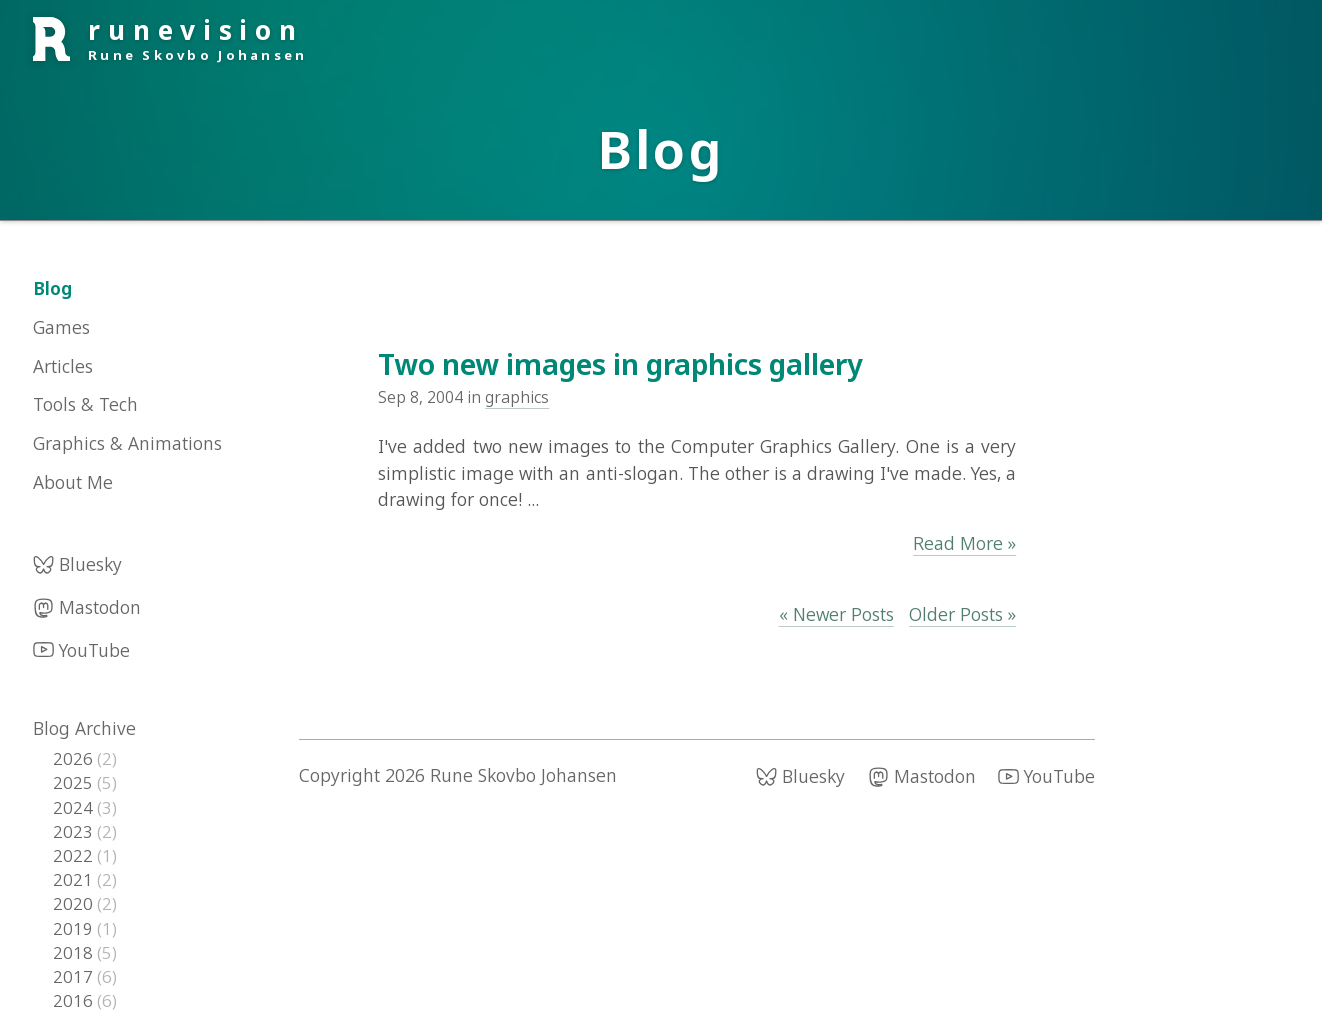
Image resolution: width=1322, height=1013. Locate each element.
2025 (75, 782)
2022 (75, 855)
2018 (75, 952)
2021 (75, 879)
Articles (63, 366)
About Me (73, 482)
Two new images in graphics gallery (620, 364)
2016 (75, 1000)
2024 (75, 807)
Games (61, 327)
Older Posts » (962, 614)
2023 (75, 831)
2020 (75, 903)
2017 (75, 976)
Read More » (964, 543)
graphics (517, 397)
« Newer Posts (836, 614)
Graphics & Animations (127, 443)
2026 (75, 758)
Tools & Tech (85, 404)
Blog (52, 288)
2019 (75, 928)
